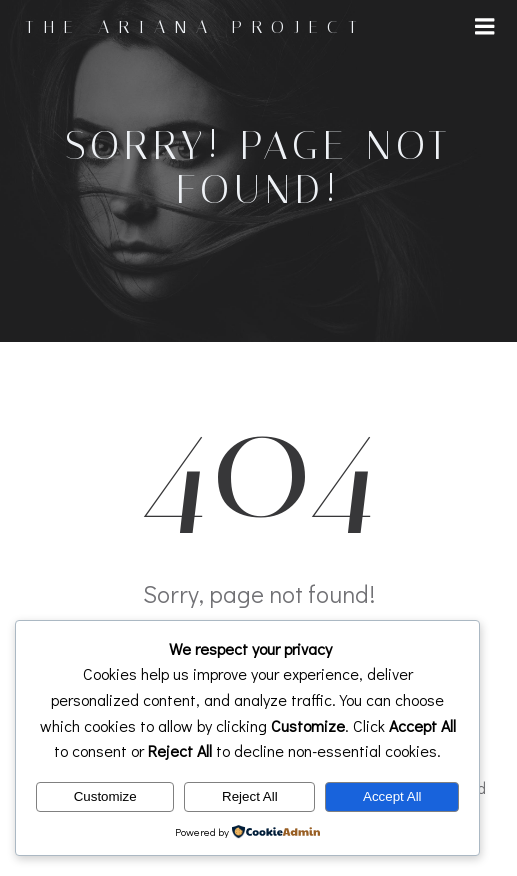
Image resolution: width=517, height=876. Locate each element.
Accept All (392, 796)
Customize (105, 796)
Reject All (250, 796)
